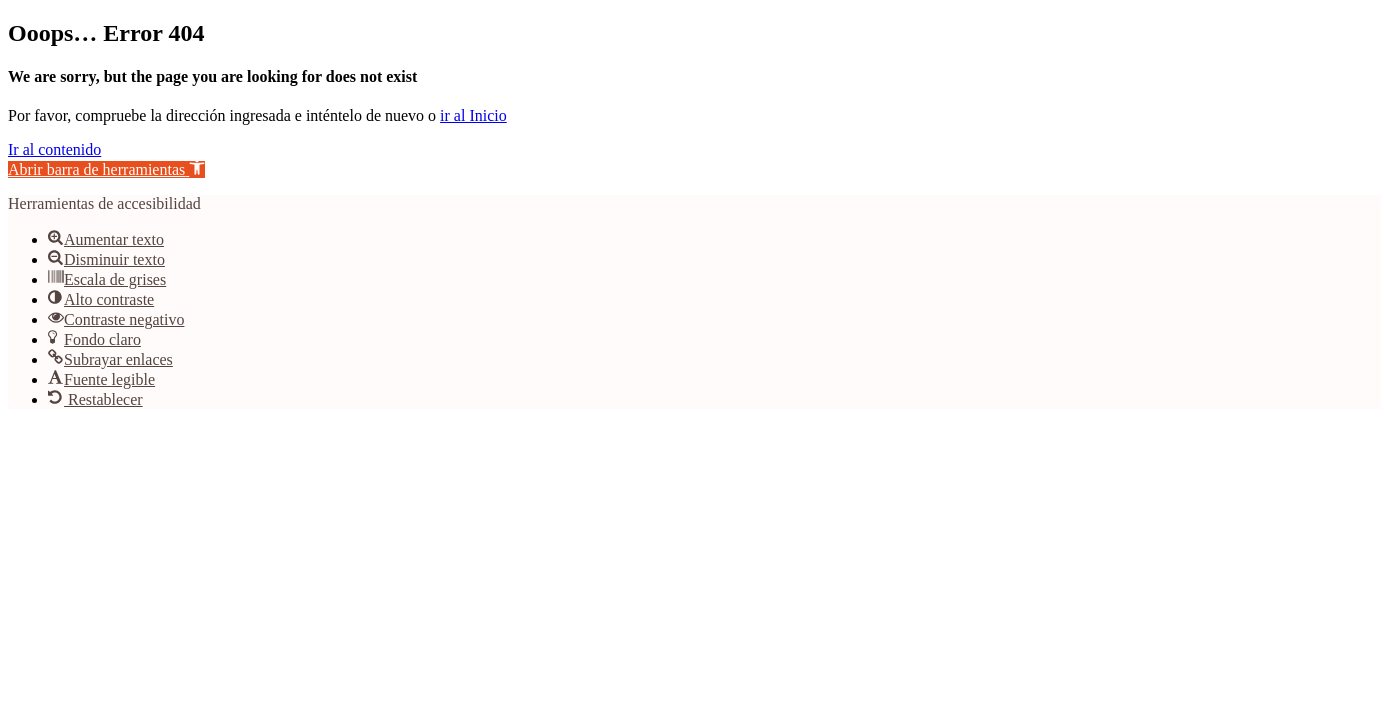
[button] (106, 169)
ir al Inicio (473, 115)
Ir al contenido (54, 149)
